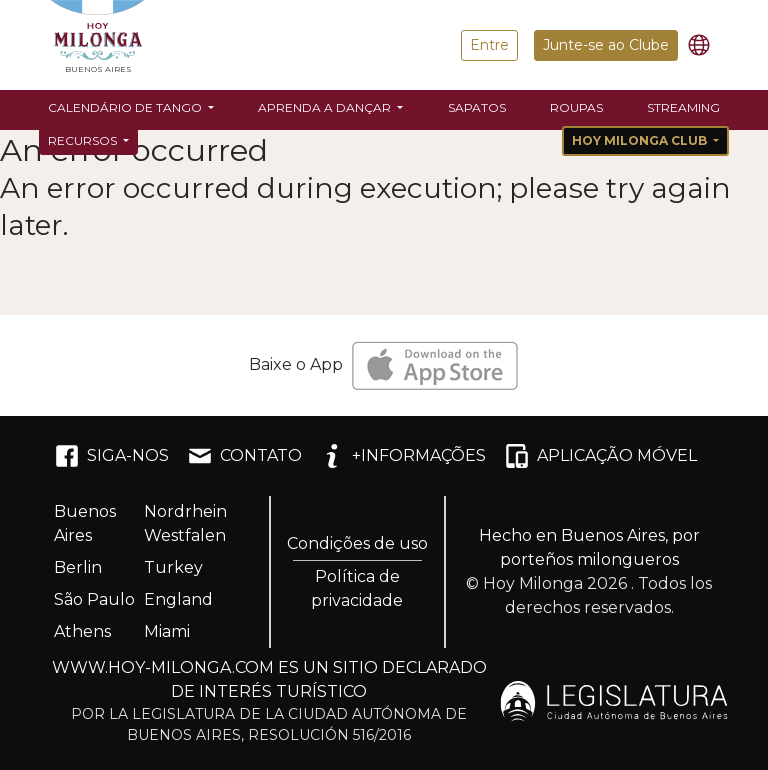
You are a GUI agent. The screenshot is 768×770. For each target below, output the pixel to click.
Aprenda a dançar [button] (326, 107)
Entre (489, 45)
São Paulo (94, 599)
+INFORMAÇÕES (403, 456)
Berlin (78, 567)
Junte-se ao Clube (606, 45)
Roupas (576, 107)
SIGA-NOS (112, 456)
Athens (82, 631)
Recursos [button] (84, 140)
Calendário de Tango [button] (126, 107)
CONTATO (245, 456)
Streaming (683, 107)
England (178, 599)
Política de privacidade (357, 588)
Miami (167, 631)
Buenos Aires (85, 523)
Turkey (173, 567)
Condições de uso (357, 543)
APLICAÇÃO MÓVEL (601, 456)
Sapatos (477, 107)
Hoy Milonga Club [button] (641, 140)
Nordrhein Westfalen (185, 523)
